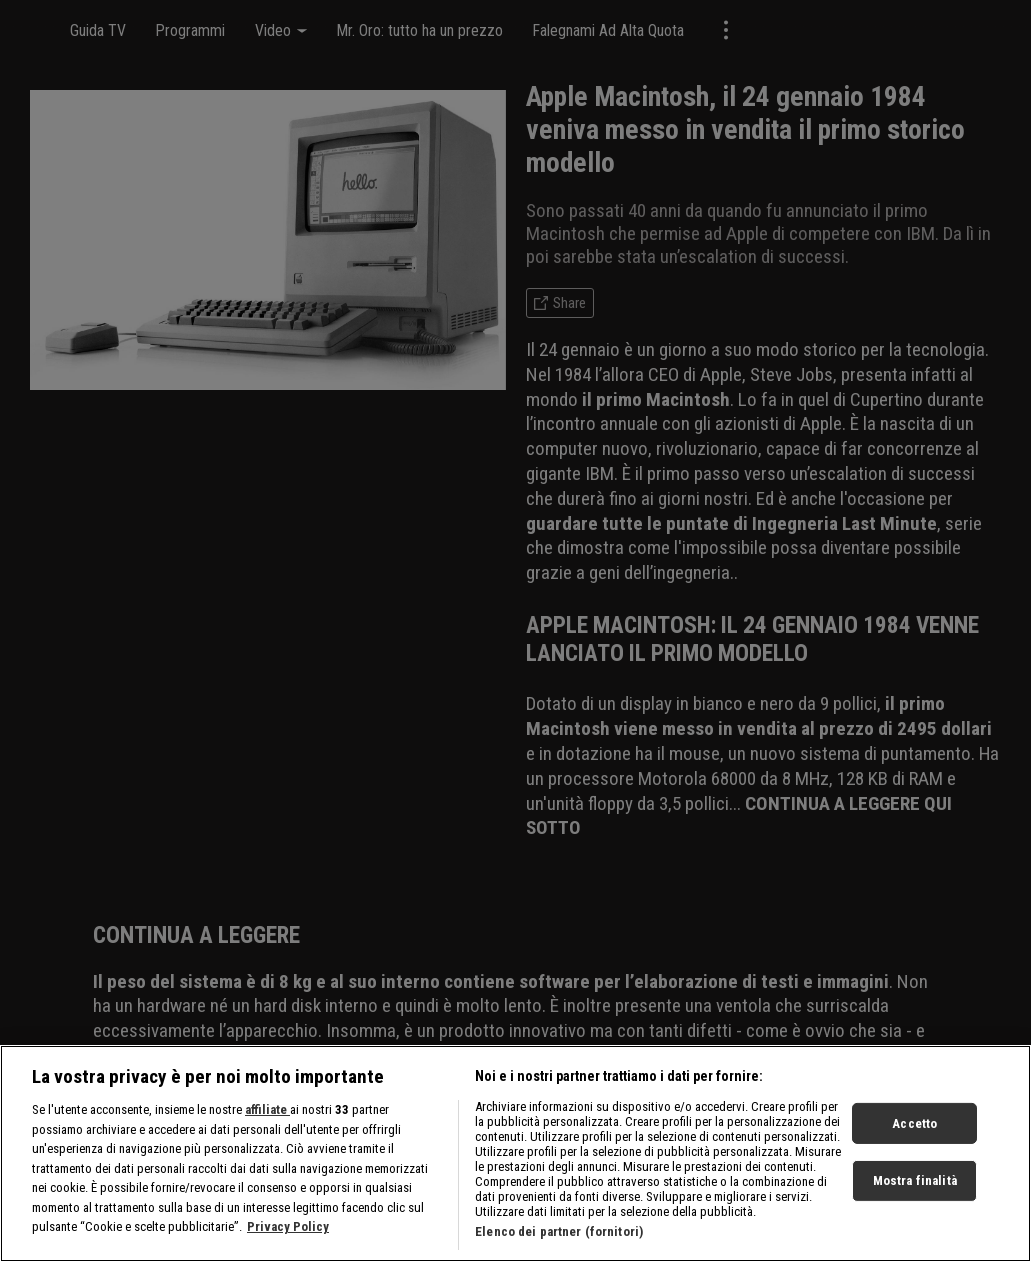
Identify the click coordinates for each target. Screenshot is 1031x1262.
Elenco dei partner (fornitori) (559, 1231)
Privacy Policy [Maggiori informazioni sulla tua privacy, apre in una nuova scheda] (288, 1226)
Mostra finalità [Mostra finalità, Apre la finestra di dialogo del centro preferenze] (915, 1180)
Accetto (914, 1122)
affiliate (267, 1109)
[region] (515, 1153)
